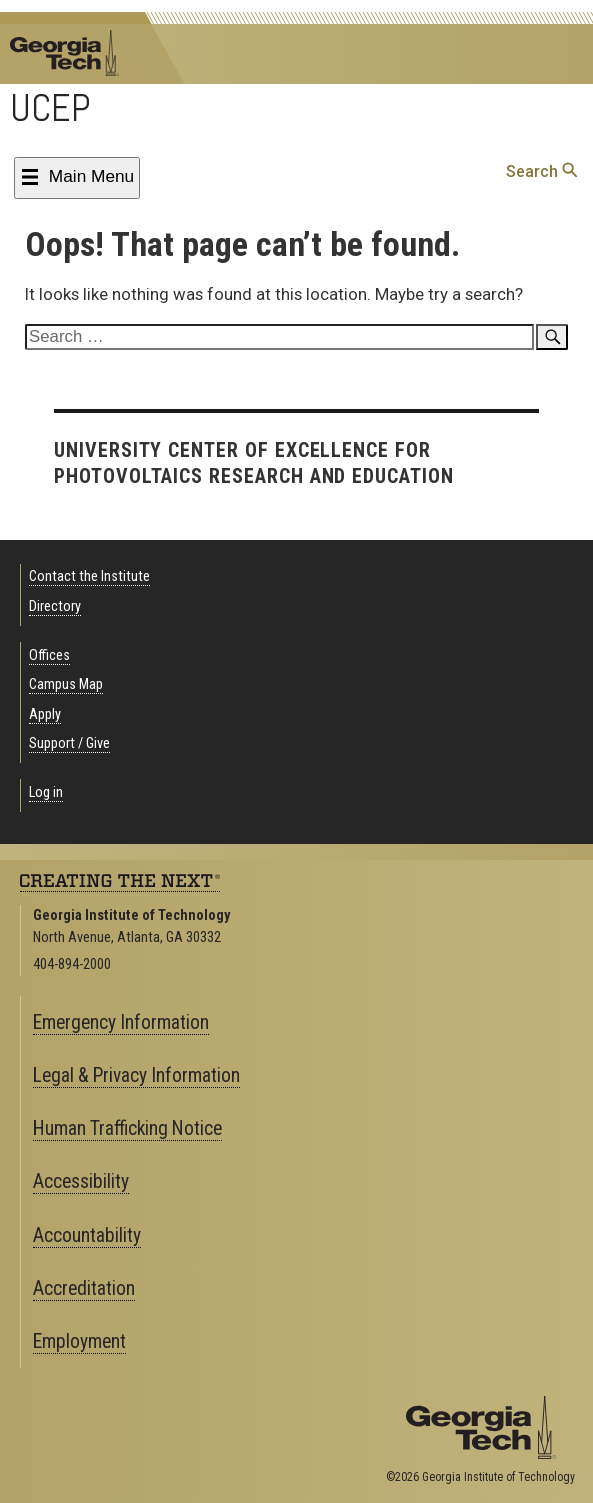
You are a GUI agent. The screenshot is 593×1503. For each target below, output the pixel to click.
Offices (49, 655)
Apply (45, 714)
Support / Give (69, 743)
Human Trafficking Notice (127, 1128)
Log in (46, 792)
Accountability (87, 1235)
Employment (79, 1341)
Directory (55, 606)
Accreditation (84, 1288)
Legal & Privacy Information (136, 1075)
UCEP (50, 108)
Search (541, 171)
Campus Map (66, 684)
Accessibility (81, 1181)
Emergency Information (121, 1022)
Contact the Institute (89, 576)
